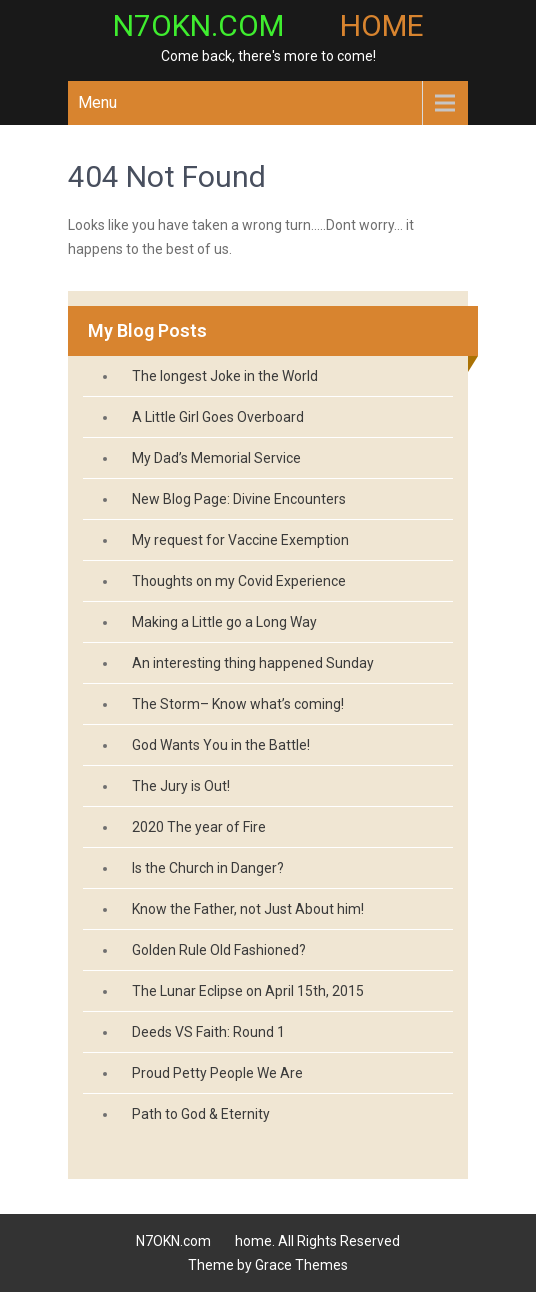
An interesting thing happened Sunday (253, 663)
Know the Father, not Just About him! (248, 909)
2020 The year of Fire (199, 827)
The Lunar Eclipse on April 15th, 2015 (248, 991)
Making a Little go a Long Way (224, 622)
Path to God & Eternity (201, 1114)
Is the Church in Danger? (208, 868)
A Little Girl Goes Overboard (218, 417)
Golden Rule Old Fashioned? (219, 950)
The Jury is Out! (181, 786)
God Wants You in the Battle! (221, 745)
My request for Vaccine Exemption (240, 540)
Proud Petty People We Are (217, 1073)
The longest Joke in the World (225, 376)
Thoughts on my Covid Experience (239, 581)
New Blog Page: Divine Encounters (239, 499)
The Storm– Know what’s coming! (238, 704)
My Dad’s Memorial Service (216, 458)
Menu (97, 102)
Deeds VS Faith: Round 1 (208, 1032)
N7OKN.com (268, 25)
